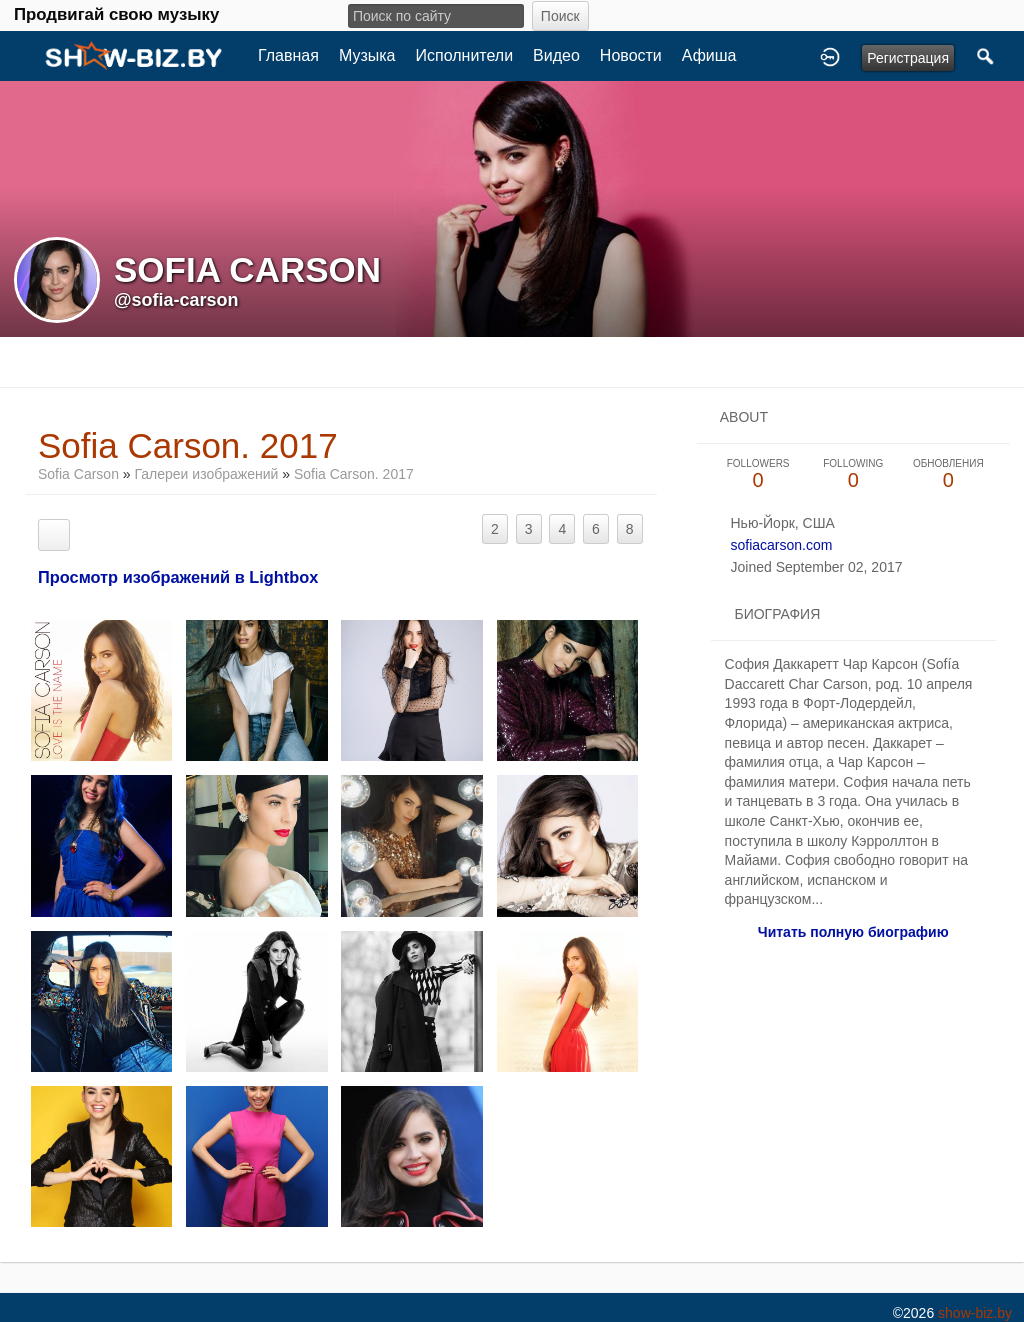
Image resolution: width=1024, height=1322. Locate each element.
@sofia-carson (176, 300)
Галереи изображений (207, 474)
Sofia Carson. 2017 (354, 474)
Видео (556, 55)
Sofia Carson (78, 474)
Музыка (367, 55)
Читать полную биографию (853, 932)
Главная (288, 55)
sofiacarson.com (781, 545)
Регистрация (908, 58)
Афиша (709, 55)
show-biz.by (975, 1313)
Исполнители (465, 55)
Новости (631, 55)
